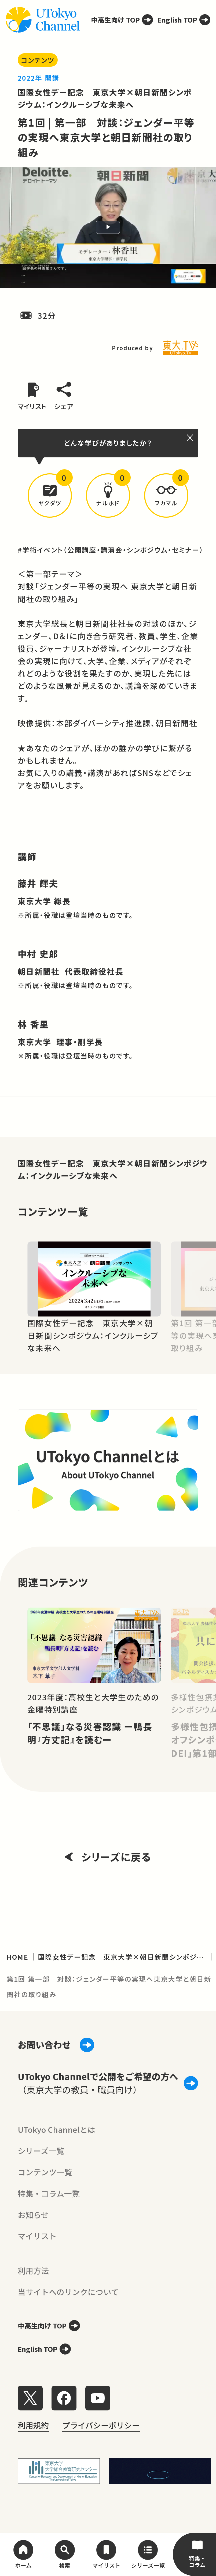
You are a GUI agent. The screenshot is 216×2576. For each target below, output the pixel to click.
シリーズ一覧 (41, 2150)
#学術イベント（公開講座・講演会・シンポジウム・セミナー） (111, 549)
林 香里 (33, 1024)
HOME (17, 1957)
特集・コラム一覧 (49, 2193)
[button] (50, 495)
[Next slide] (199, 1279)
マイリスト (37, 2235)
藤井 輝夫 (38, 883)
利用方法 (33, 2270)
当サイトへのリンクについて (68, 2291)
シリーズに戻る (108, 1856)
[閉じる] (191, 438)
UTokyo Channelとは (56, 2129)
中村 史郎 (38, 953)
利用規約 (33, 2425)
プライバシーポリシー (101, 2425)
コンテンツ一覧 (45, 2171)
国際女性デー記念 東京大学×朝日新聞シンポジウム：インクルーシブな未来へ (113, 1169)
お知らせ (33, 2214)
